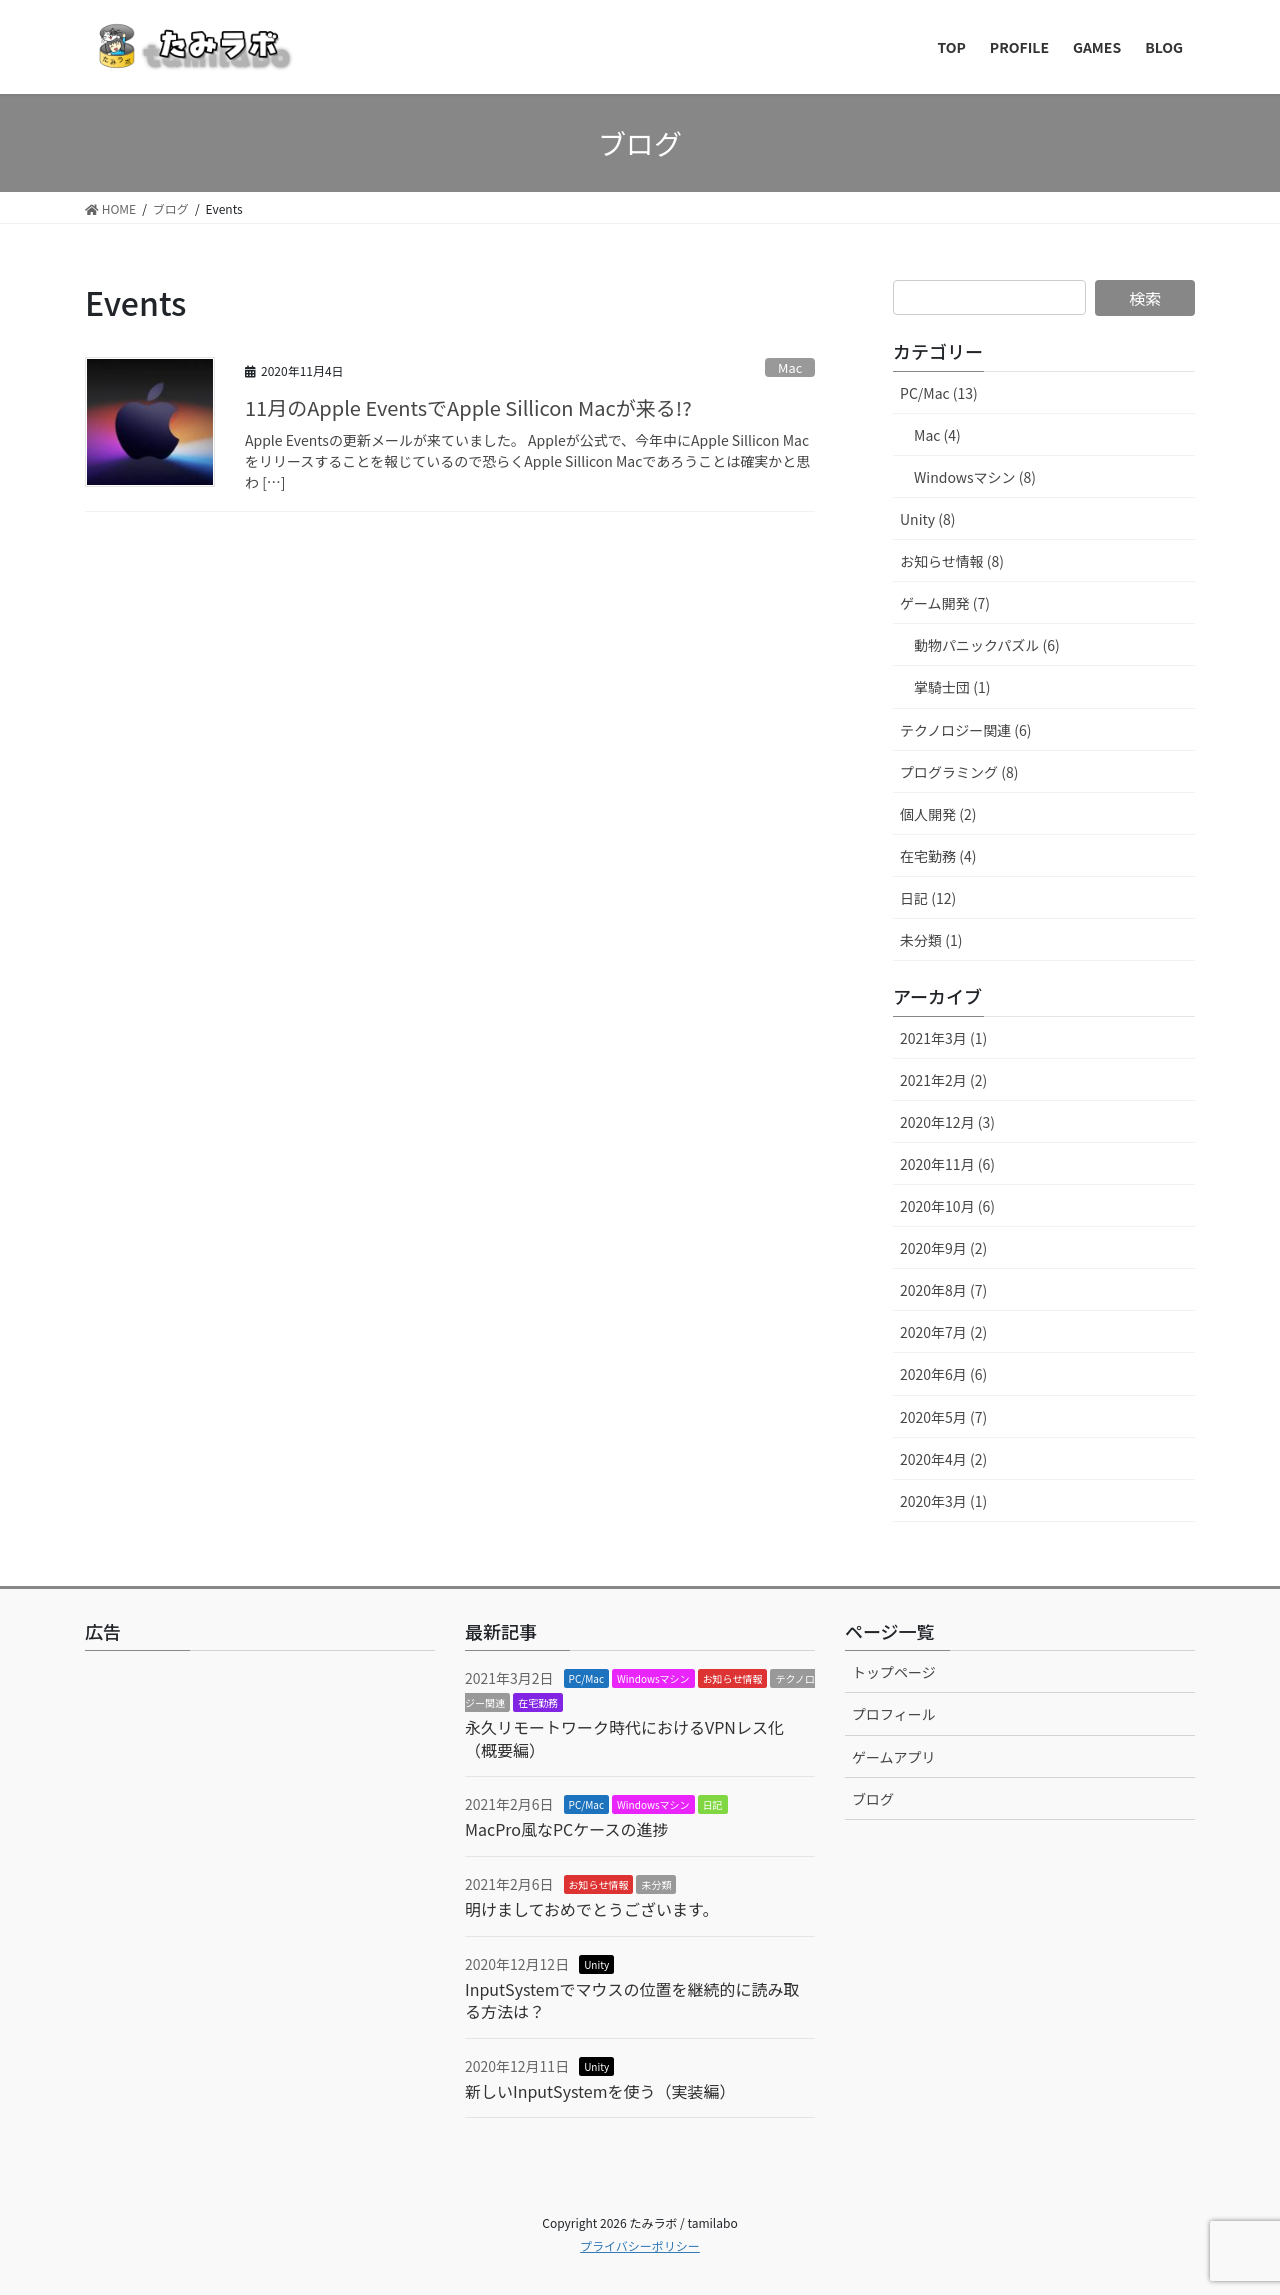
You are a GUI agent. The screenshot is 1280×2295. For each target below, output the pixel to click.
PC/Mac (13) (939, 393)
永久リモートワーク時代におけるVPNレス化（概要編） (624, 1738)
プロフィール (894, 1714)
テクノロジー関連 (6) (966, 730)
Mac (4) (937, 435)
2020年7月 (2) (943, 1332)
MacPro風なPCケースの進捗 (567, 1829)
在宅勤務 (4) (938, 856)
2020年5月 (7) (943, 1417)
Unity (596, 1964)
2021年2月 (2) (943, 1080)
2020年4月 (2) (943, 1459)
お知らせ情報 (733, 1678)
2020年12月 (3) (947, 1122)
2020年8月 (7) (943, 1290)
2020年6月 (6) (943, 1374)
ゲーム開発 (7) (945, 603)
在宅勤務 (538, 1702)
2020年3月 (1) (943, 1501)
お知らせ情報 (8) (952, 561)
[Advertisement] (260, 1831)
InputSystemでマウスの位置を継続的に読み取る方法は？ (632, 2000)
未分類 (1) (931, 940)
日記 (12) (928, 898)
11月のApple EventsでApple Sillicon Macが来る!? (468, 407)
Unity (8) (927, 519)
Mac (790, 367)
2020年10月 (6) (947, 1206)
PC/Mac (586, 1678)
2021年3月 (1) (943, 1038)
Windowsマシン (653, 1678)
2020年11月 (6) (947, 1164)
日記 (713, 1804)
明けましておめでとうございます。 (591, 1909)
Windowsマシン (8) (975, 477)
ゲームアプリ (894, 1757)
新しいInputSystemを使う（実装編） (600, 2091)
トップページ (894, 1672)
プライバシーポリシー (640, 2245)
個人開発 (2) (938, 814)
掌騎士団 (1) (952, 687)
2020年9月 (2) (943, 1248)
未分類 (656, 1884)
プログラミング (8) (959, 772)
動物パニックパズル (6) (987, 645)
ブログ (873, 1799)
